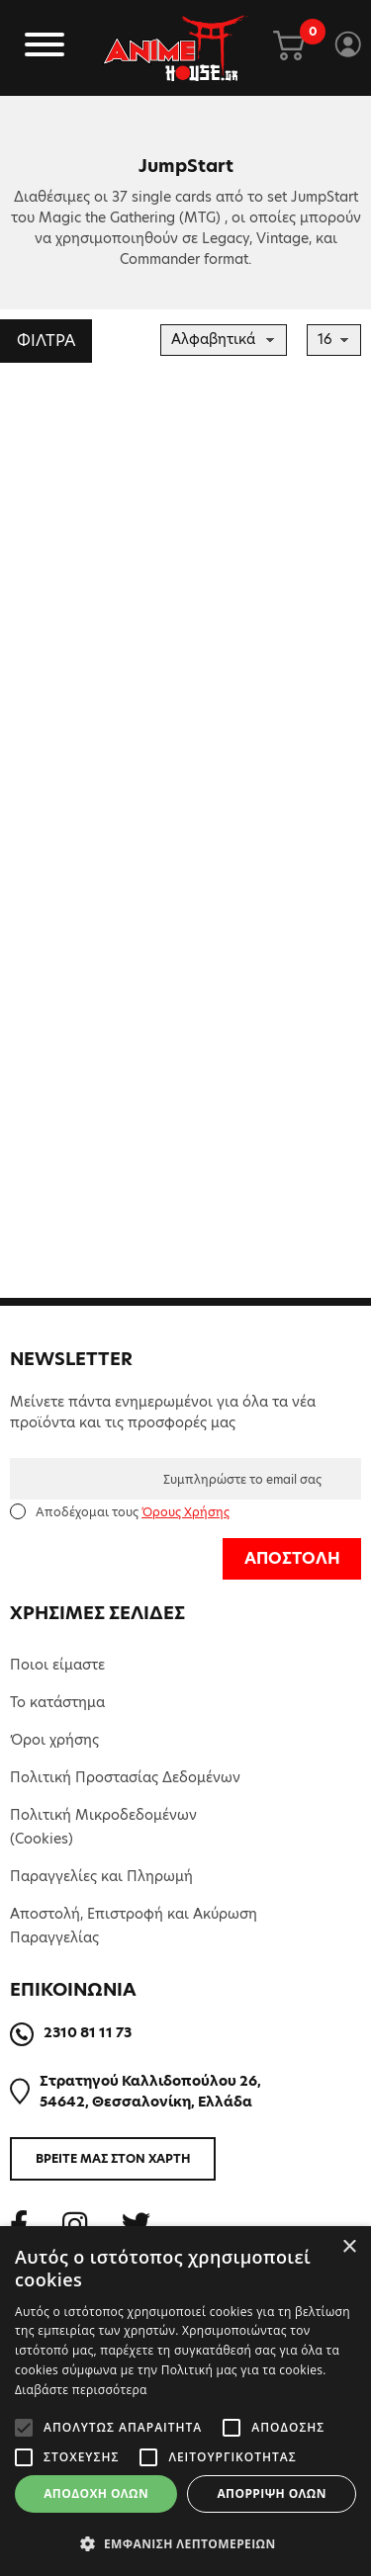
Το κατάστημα (57, 1702)
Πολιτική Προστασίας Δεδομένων (125, 1777)
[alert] (185, 2401)
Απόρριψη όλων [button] (271, 2493)
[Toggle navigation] (44, 48)
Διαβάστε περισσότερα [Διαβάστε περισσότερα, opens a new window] (81, 2389)
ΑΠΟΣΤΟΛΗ (292, 1558)
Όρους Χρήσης (185, 1511)
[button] (185, 2543)
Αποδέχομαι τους (133, 1511)
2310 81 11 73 (88, 2032)
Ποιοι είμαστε (57, 1664)
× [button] (348, 2247)
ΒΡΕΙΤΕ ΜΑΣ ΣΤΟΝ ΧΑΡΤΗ (113, 2158)
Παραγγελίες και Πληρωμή (101, 1876)
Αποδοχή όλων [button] (96, 2493)
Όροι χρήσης (54, 1740)
